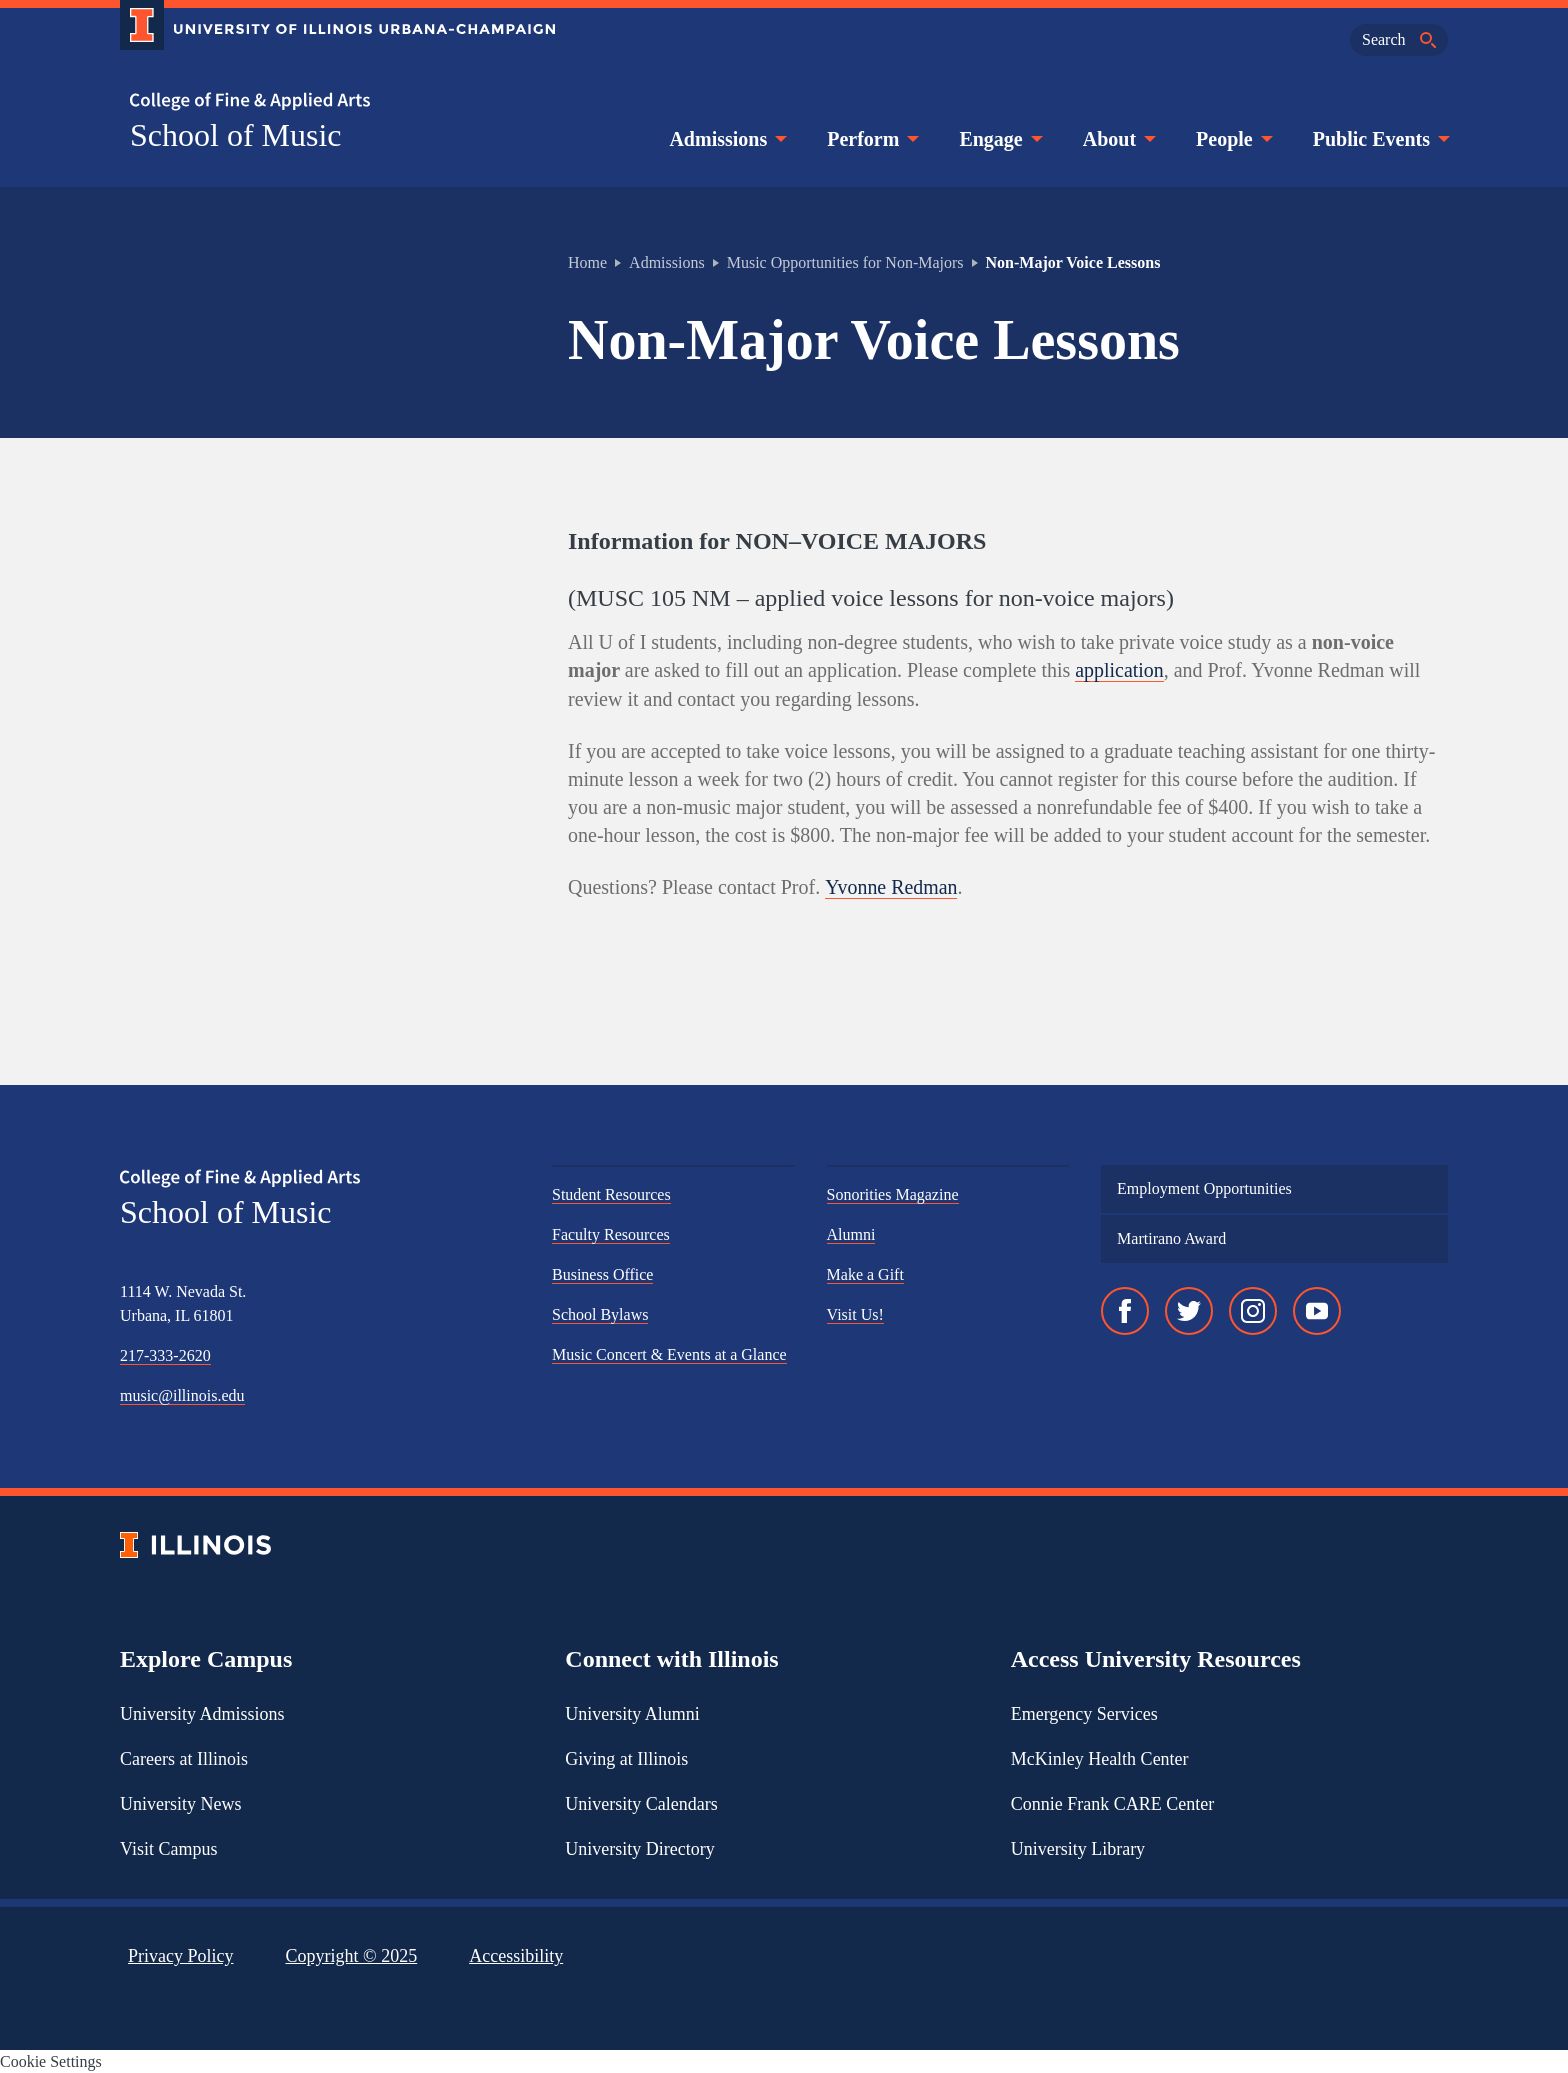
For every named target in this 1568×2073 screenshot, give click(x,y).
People (1232, 139)
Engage (998, 139)
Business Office (602, 1273)
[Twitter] (1189, 1310)
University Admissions (202, 1713)
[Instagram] (1253, 1310)
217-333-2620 (165, 1354)
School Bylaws (600, 1313)
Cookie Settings (51, 2060)
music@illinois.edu (182, 1394)
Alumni (851, 1233)
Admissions (726, 139)
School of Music (236, 135)
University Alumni (632, 1713)
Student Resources (611, 1193)
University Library (1078, 1848)
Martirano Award (1171, 1237)
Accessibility (516, 1955)
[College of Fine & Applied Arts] (330, 101)
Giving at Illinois (626, 1758)
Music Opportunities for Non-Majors (845, 262)
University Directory (639, 1848)
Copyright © (352, 1955)
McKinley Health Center (1100, 1758)
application (1119, 670)
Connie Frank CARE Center (1112, 1803)
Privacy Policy (181, 1955)
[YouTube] (1317, 1310)
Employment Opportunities (1204, 1187)
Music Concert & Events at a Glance (669, 1353)
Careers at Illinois (184, 1758)
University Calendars (641, 1803)
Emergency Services (1084, 1713)
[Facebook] (1125, 1310)
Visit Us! (855, 1313)
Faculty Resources (611, 1233)
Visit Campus (168, 1848)
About (1117, 139)
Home (587, 262)
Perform (871, 139)
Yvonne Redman (891, 886)
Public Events (1379, 139)
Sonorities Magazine (893, 1193)
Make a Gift (865, 1273)
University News (180, 1803)
